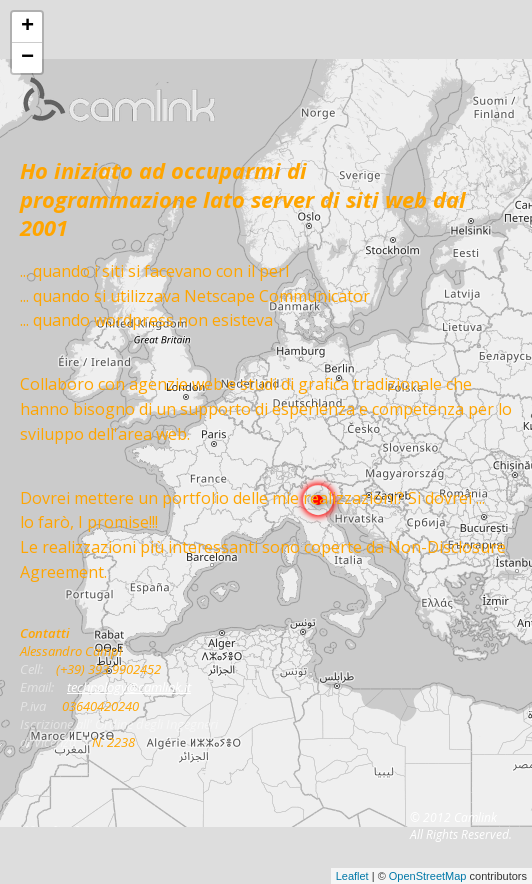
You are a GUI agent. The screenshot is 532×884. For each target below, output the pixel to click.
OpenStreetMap (428, 876)
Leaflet (352, 876)
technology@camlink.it (129, 687)
